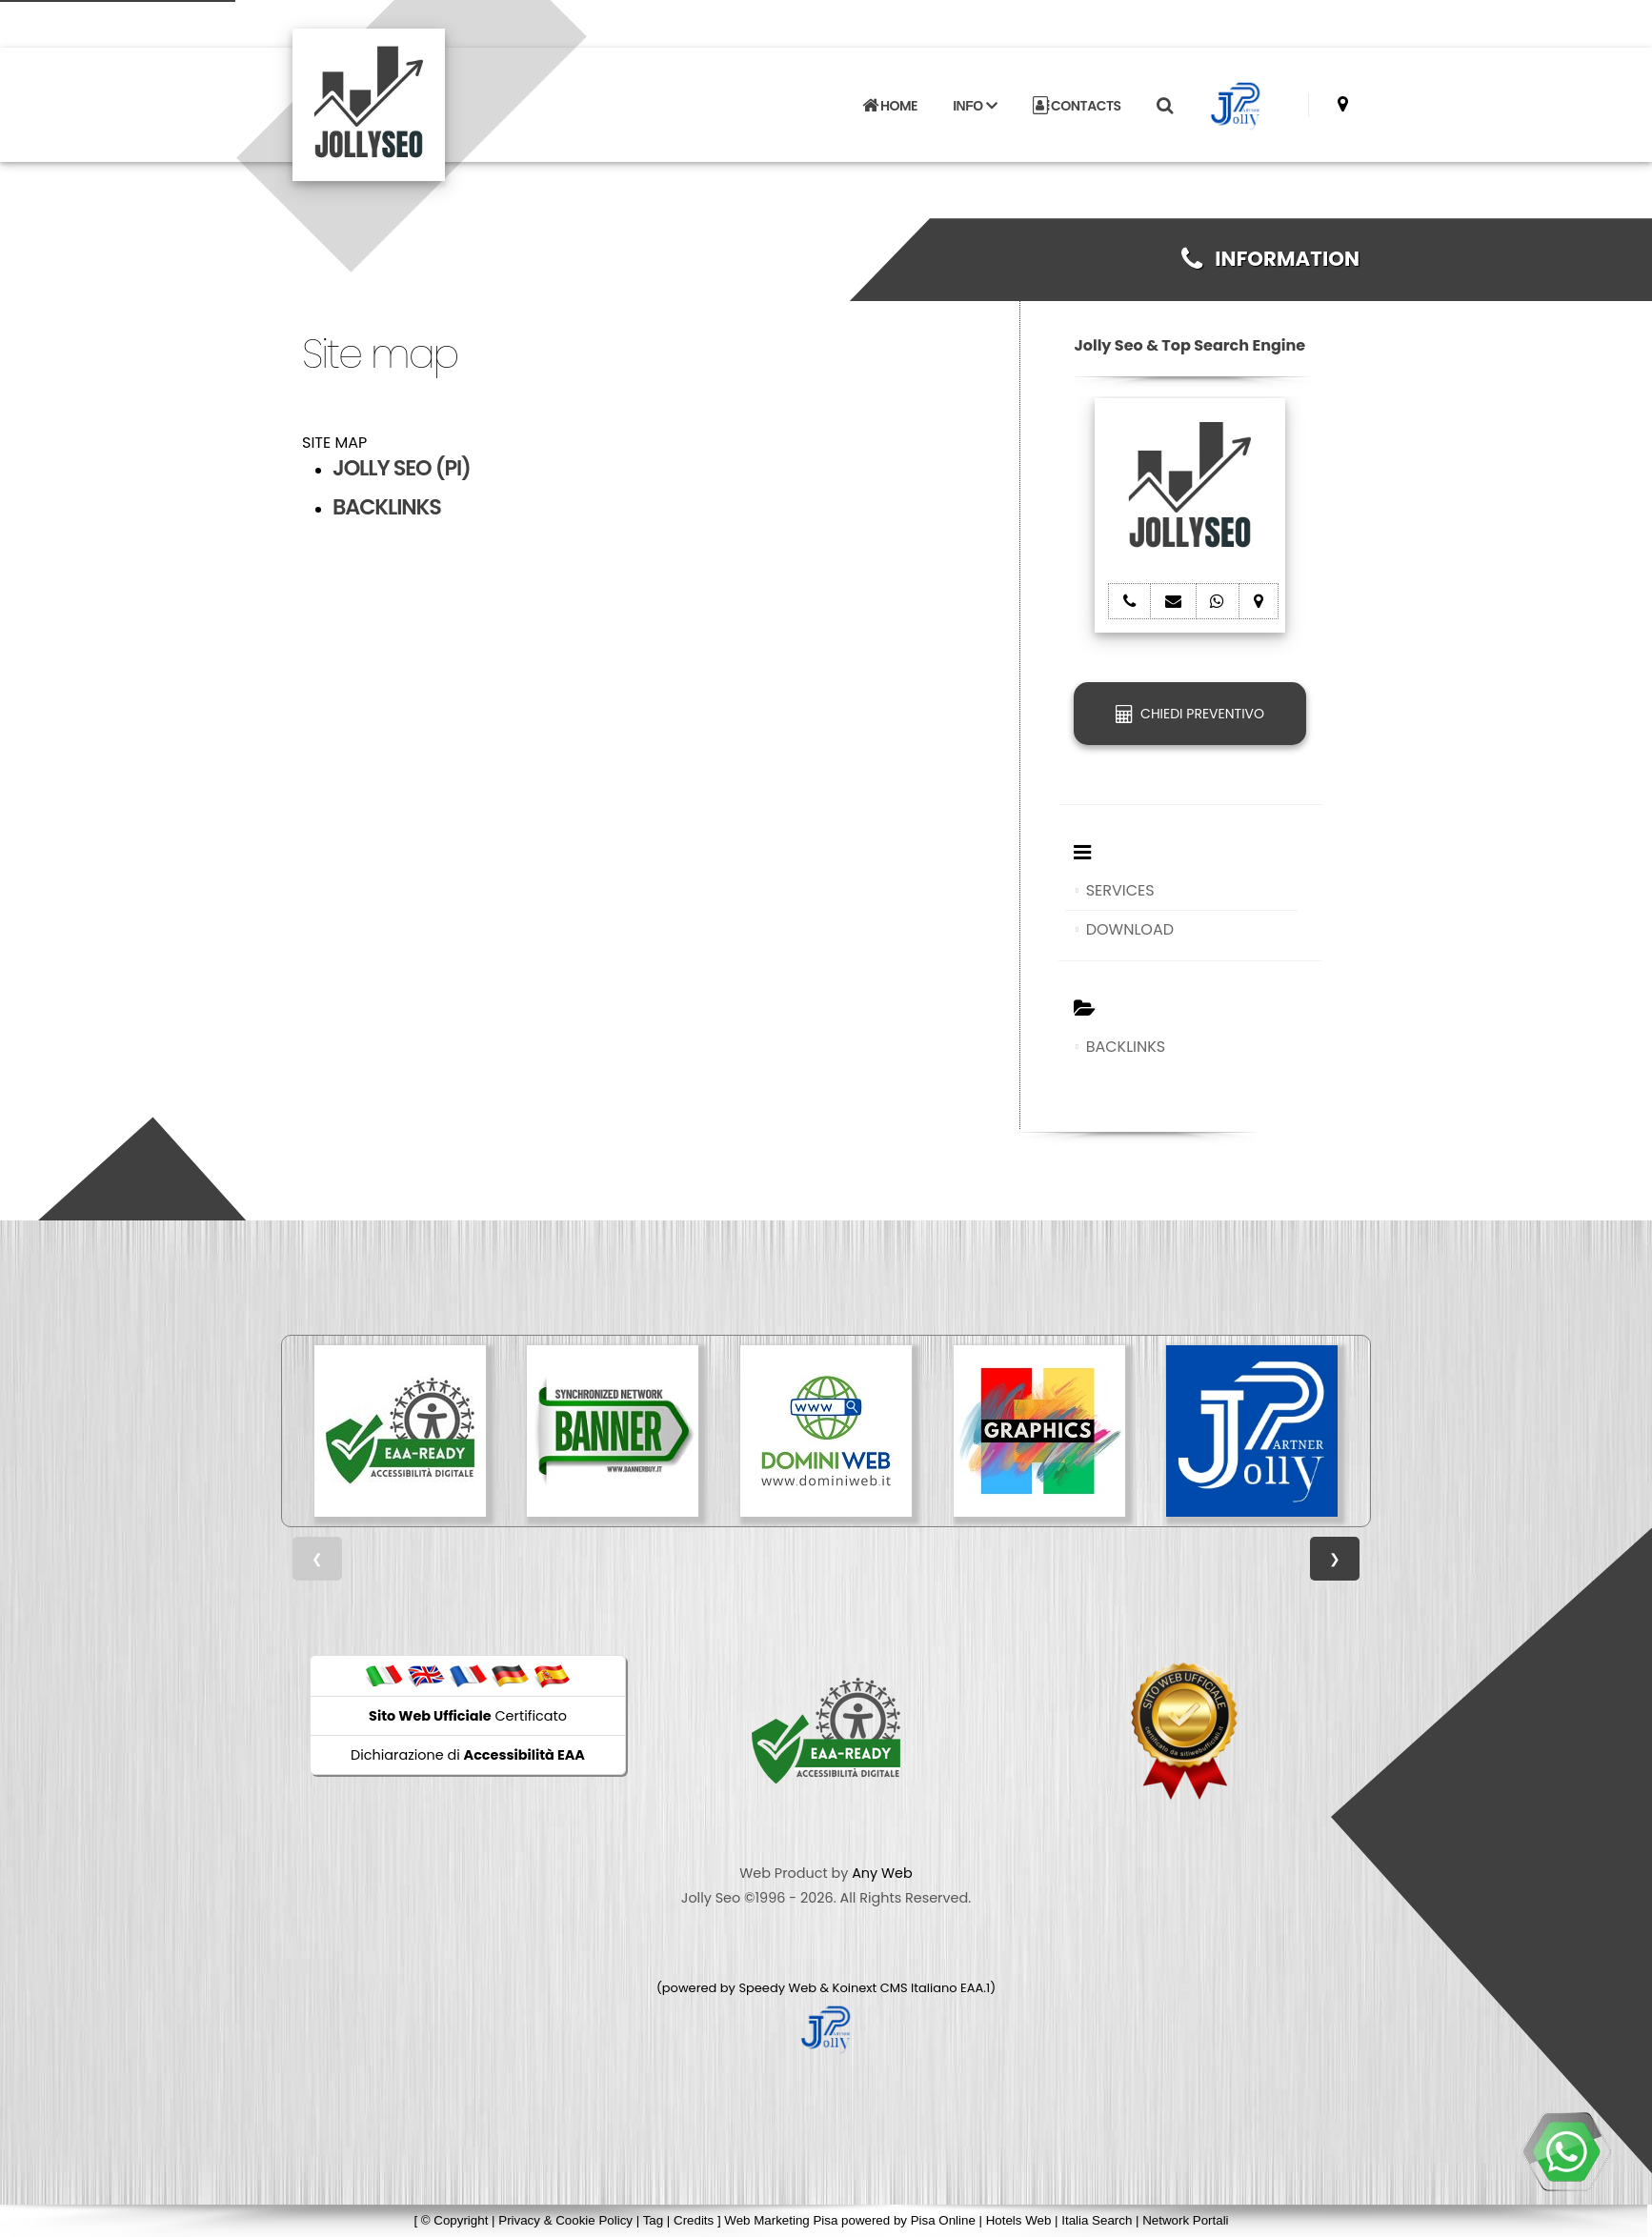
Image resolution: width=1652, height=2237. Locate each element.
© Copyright (455, 2220)
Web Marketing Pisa (780, 2220)
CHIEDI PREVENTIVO (1190, 713)
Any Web (882, 1873)
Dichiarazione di (468, 1754)
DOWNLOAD (1130, 929)
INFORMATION (1270, 258)
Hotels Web (1019, 2220)
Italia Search (1096, 2220)
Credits (694, 2220)
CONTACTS (1077, 105)
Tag (653, 2220)
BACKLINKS (1126, 1047)
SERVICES (1120, 890)
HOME (889, 105)
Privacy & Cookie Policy (565, 2220)
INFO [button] (975, 105)
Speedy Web (777, 1988)
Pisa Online (943, 2220)
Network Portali (1185, 2220)
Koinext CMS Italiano (896, 1988)
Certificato (468, 1715)
